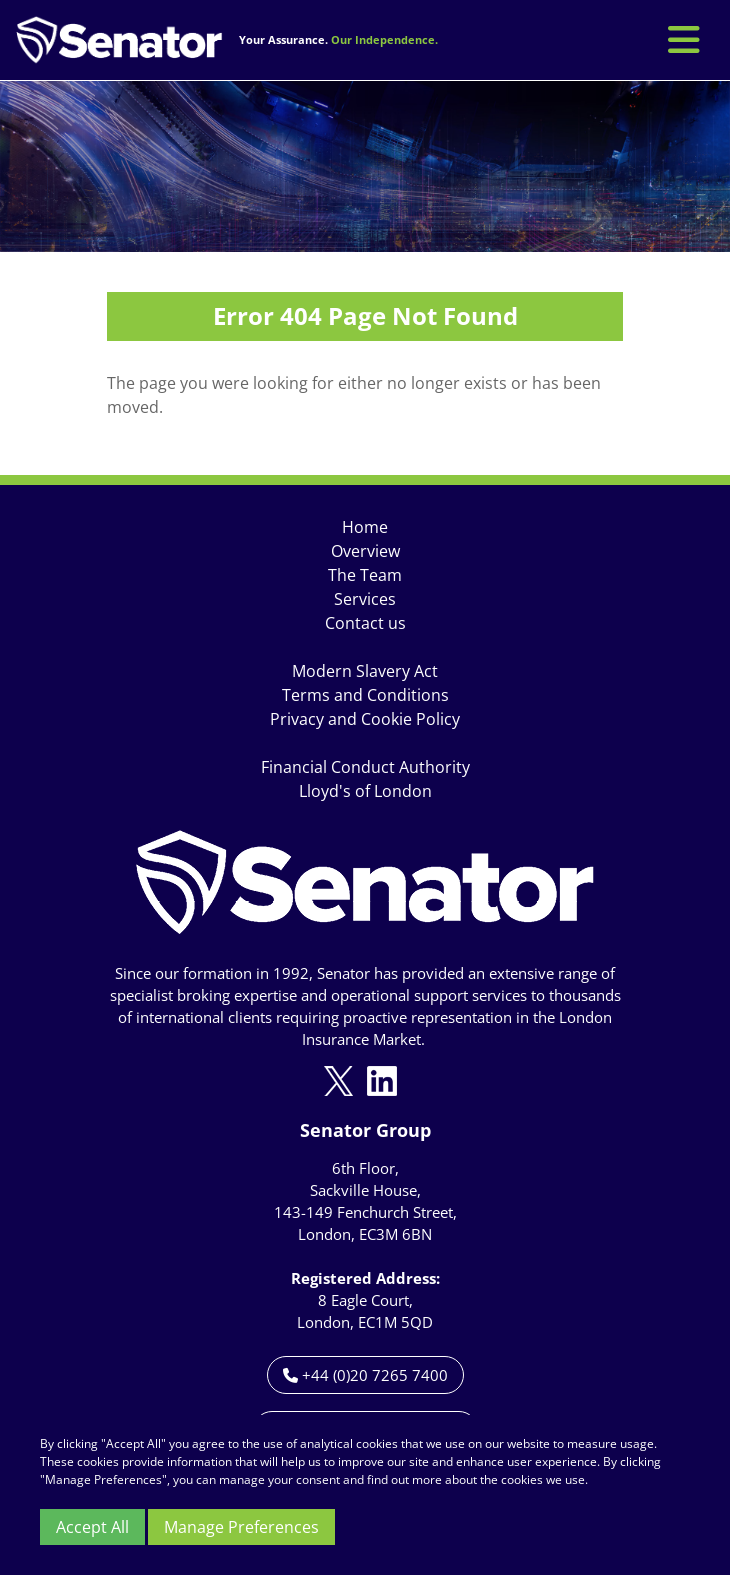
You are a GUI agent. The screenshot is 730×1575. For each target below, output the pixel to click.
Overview (365, 551)
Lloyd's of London (365, 791)
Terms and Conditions (365, 695)
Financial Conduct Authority (365, 767)
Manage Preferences (241, 1527)
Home (365, 527)
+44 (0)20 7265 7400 (365, 1375)
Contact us (365, 623)
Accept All (92, 1527)
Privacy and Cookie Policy (365, 719)
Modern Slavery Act (365, 671)
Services (365, 599)
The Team (365, 575)
